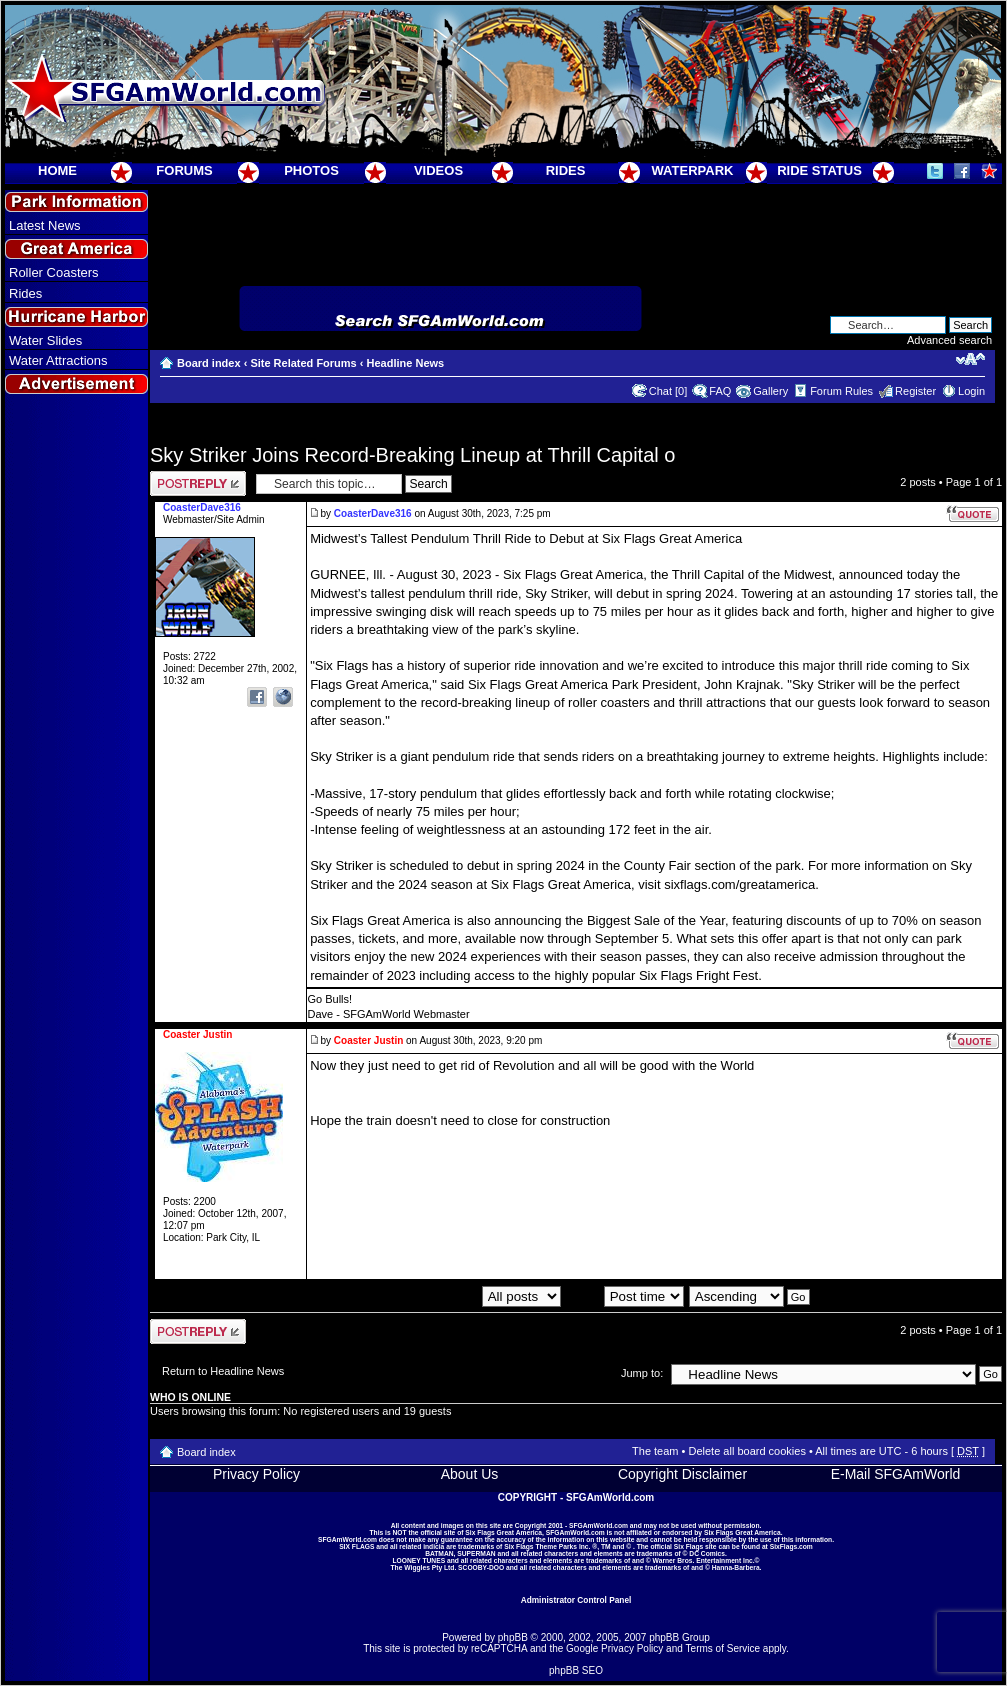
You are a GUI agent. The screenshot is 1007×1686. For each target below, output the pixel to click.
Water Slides (45, 340)
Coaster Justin (368, 1040)
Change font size (970, 359)
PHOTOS (311, 170)
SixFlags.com (791, 1546)
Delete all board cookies (746, 1451)
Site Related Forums (303, 363)
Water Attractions (58, 360)
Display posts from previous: (451, 1296)
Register (915, 391)
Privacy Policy (256, 1474)
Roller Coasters (54, 272)
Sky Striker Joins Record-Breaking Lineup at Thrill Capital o (412, 455)
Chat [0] (668, 391)
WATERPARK (693, 170)
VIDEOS (438, 170)
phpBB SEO (576, 1670)
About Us (470, 1474)
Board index (209, 363)
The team (655, 1451)
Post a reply (198, 483)
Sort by (625, 1296)
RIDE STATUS (819, 170)
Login (971, 391)
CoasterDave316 (373, 513)
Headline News (406, 363)
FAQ (720, 391)
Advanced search (949, 340)
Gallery (770, 391)
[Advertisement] (77, 761)
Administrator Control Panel (576, 1600)
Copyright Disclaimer (682, 1474)
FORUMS (184, 170)
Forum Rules (841, 391)
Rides (25, 293)
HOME (57, 170)
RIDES (566, 170)
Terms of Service (723, 1648)
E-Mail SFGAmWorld (896, 1474)
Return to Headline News (223, 1371)
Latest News (45, 225)
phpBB (513, 1637)
